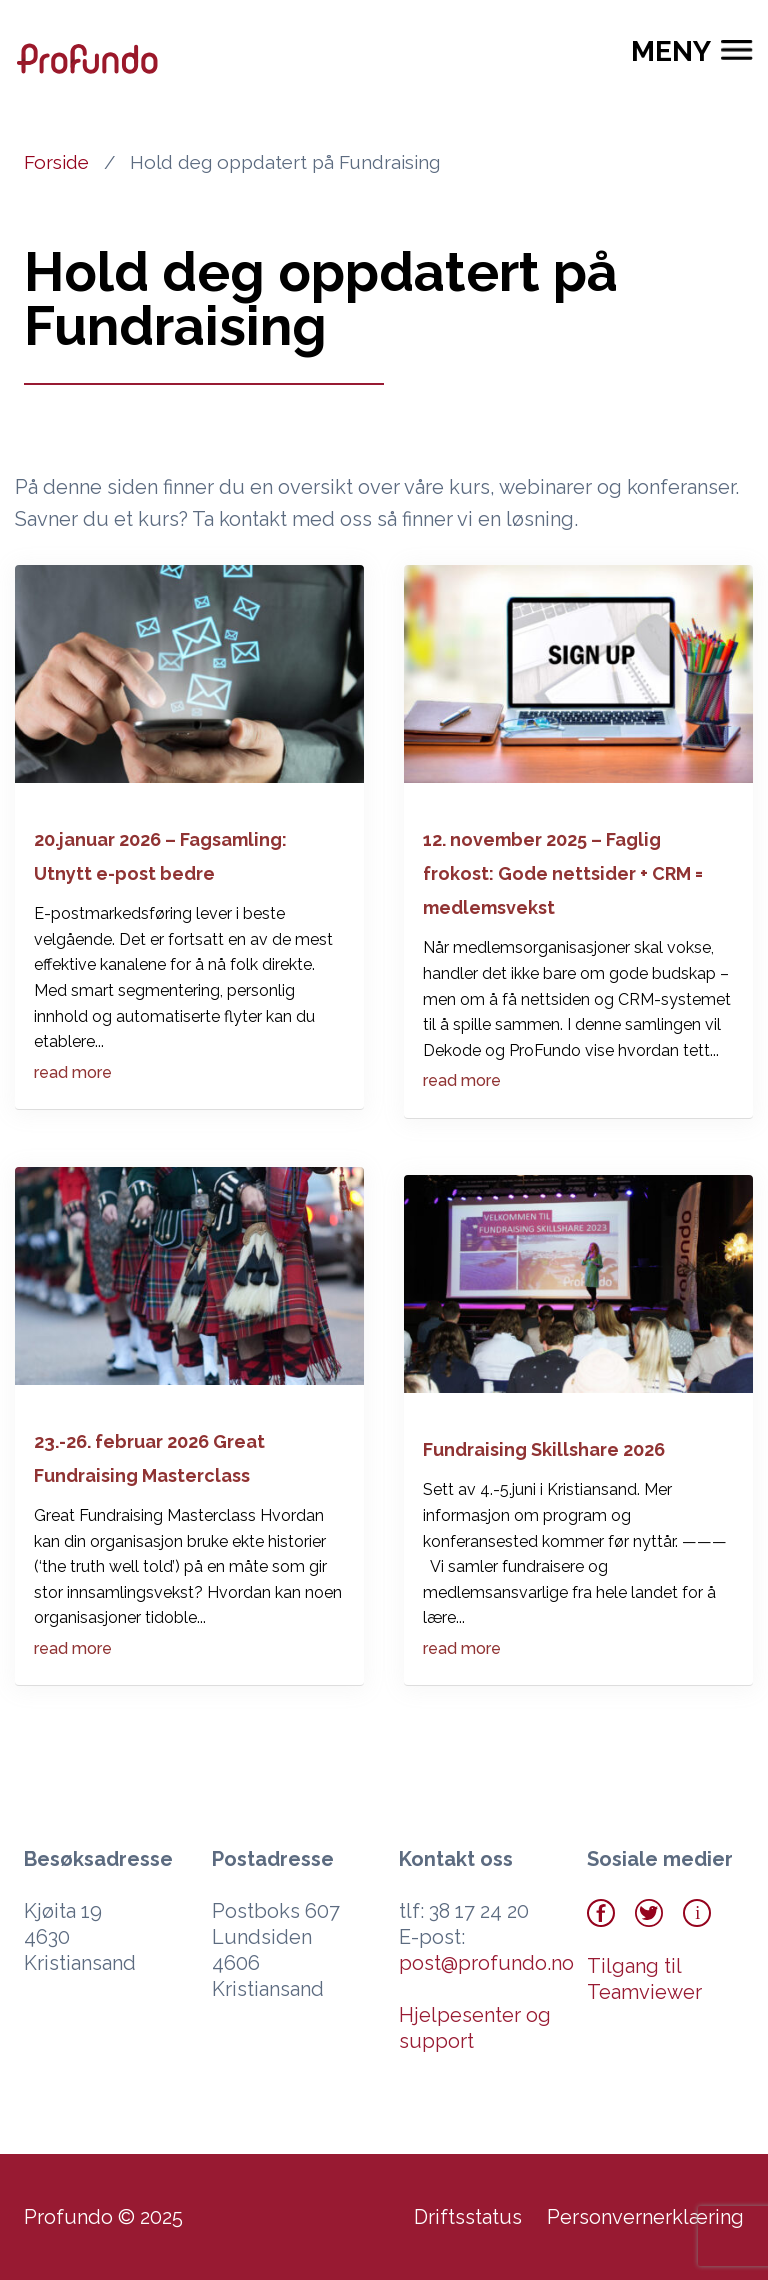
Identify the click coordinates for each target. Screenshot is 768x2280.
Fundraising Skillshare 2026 (544, 1449)
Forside (56, 162)
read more (73, 1072)
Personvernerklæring (645, 2217)
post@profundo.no (486, 1963)
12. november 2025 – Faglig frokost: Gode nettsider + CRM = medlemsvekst (563, 873)
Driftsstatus (468, 2217)
